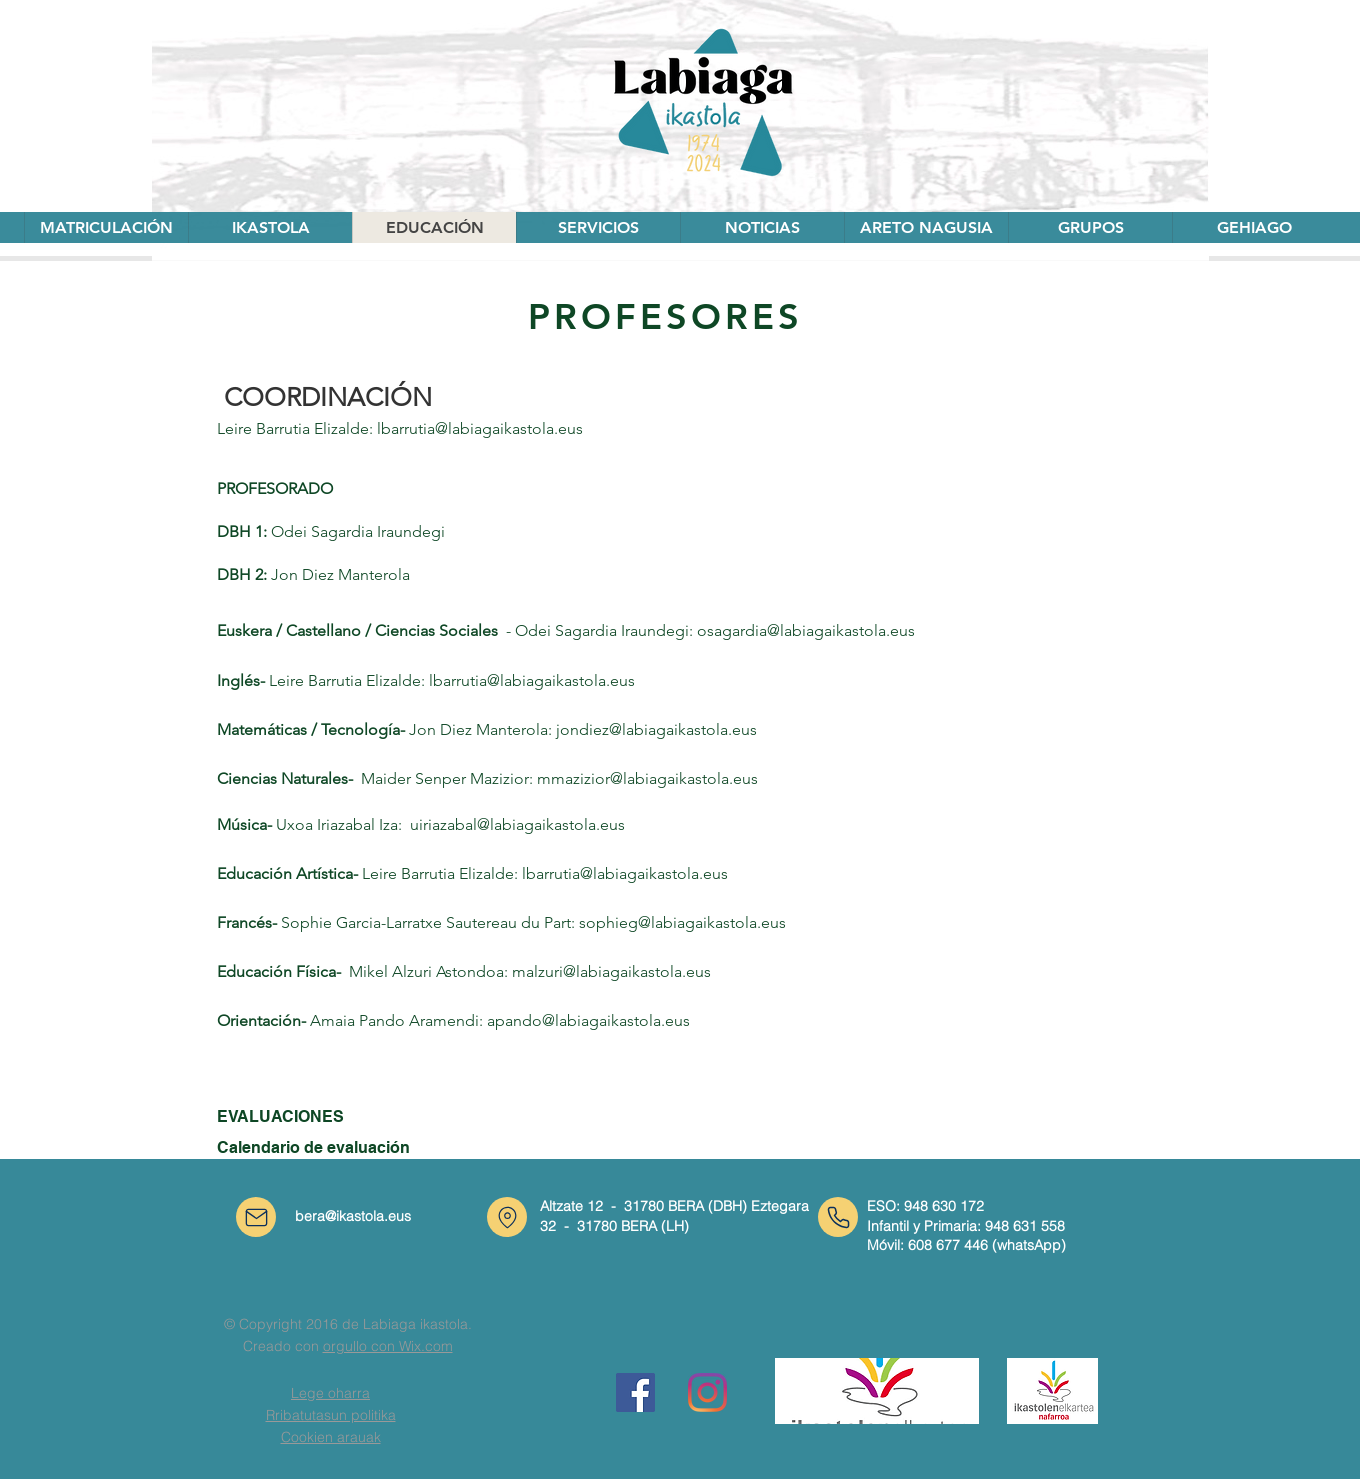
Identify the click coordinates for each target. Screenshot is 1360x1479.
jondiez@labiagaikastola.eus (656, 729)
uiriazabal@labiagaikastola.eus (517, 824)
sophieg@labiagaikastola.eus (682, 922)
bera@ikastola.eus (353, 1216)
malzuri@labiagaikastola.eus (611, 971)
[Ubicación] (507, 1217)
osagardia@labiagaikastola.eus (806, 630)
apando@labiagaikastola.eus (588, 1020)
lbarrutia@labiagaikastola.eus (480, 428)
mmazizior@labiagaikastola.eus (647, 778)
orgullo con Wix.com (388, 1346)
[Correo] (256, 1217)
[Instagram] (707, 1392)
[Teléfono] (838, 1217)
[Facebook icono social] (635, 1392)
